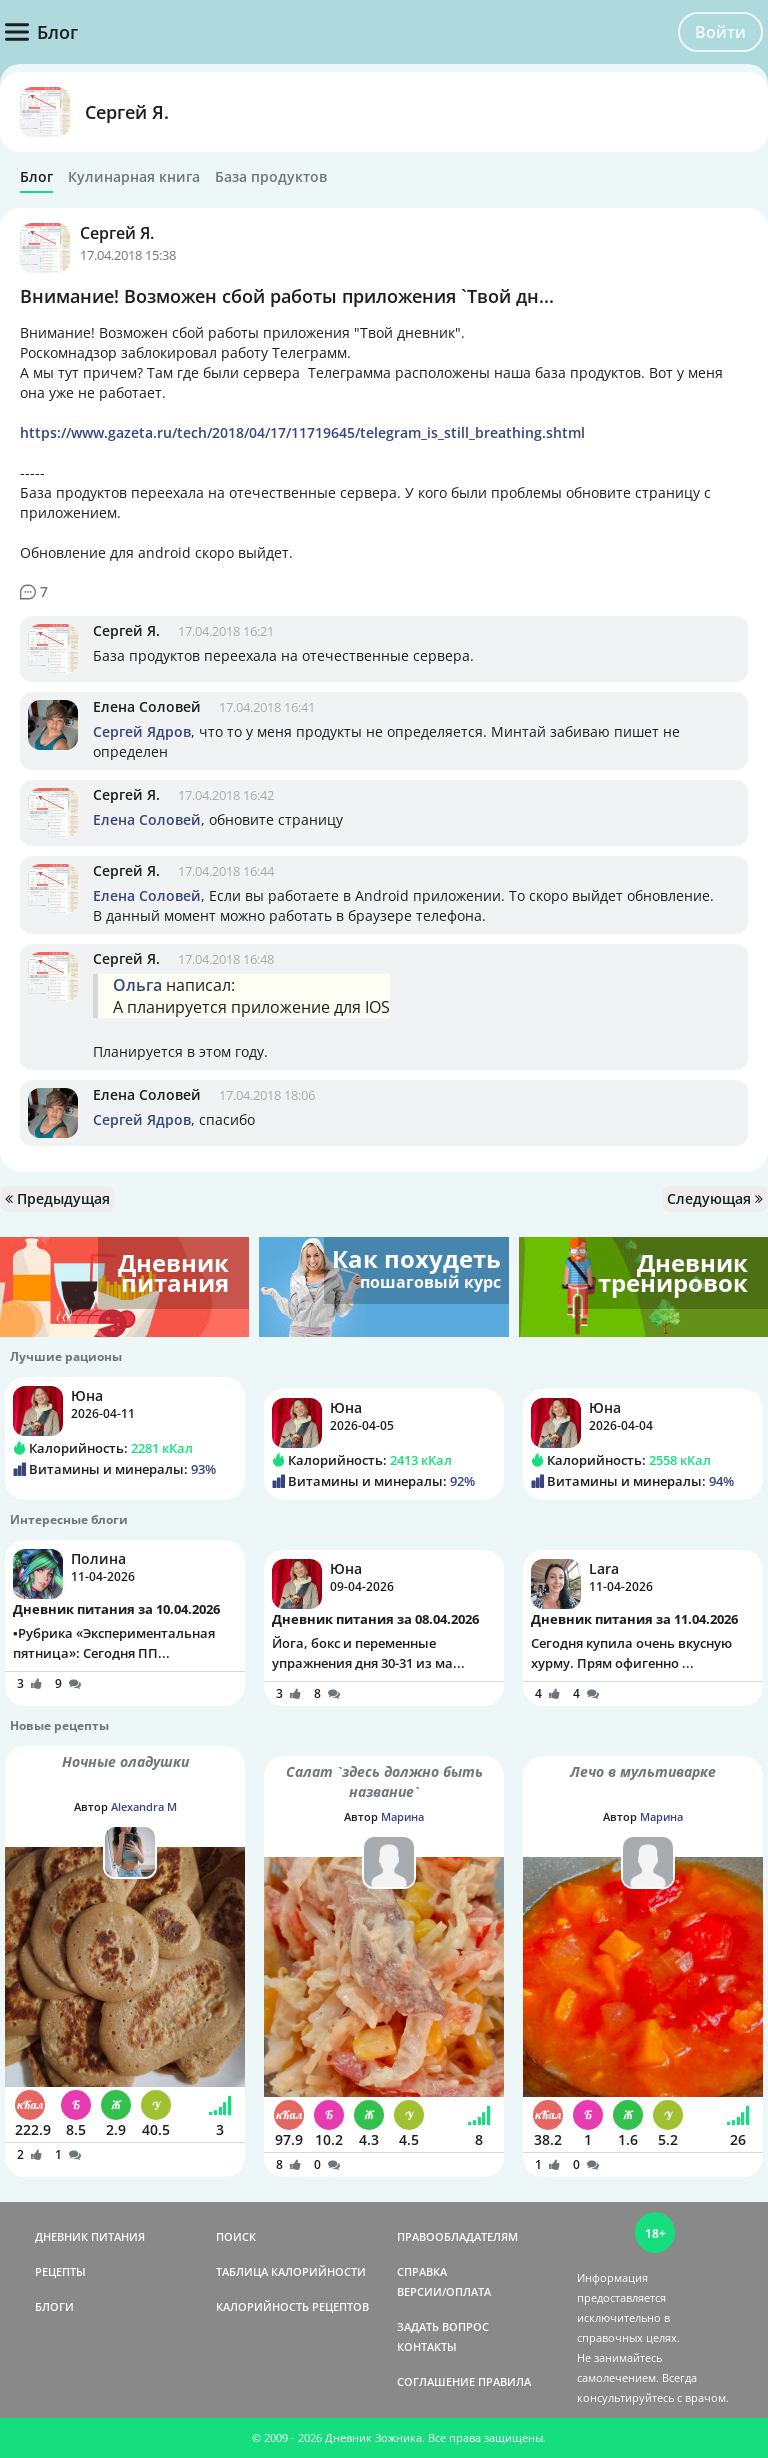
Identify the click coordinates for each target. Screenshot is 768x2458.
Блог (36, 177)
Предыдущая (57, 1198)
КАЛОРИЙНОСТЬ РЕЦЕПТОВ (292, 2306)
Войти (720, 32)
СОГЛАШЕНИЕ (436, 2381)
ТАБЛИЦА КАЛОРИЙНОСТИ (291, 2271)
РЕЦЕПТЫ (60, 2271)
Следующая (715, 1198)
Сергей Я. (127, 112)
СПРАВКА (422, 2271)
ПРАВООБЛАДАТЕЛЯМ (457, 2236)
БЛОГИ (54, 2306)
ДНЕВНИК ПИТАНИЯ (90, 2236)
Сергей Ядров (142, 731)
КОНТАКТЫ (427, 2346)
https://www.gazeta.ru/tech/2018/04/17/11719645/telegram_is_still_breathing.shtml (302, 432)
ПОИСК (236, 2236)
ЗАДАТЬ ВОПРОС (443, 2326)
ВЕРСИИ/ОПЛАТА (444, 2291)
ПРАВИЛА (504, 2381)
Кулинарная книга (134, 177)
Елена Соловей (147, 706)
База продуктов (271, 177)
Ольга (137, 985)
